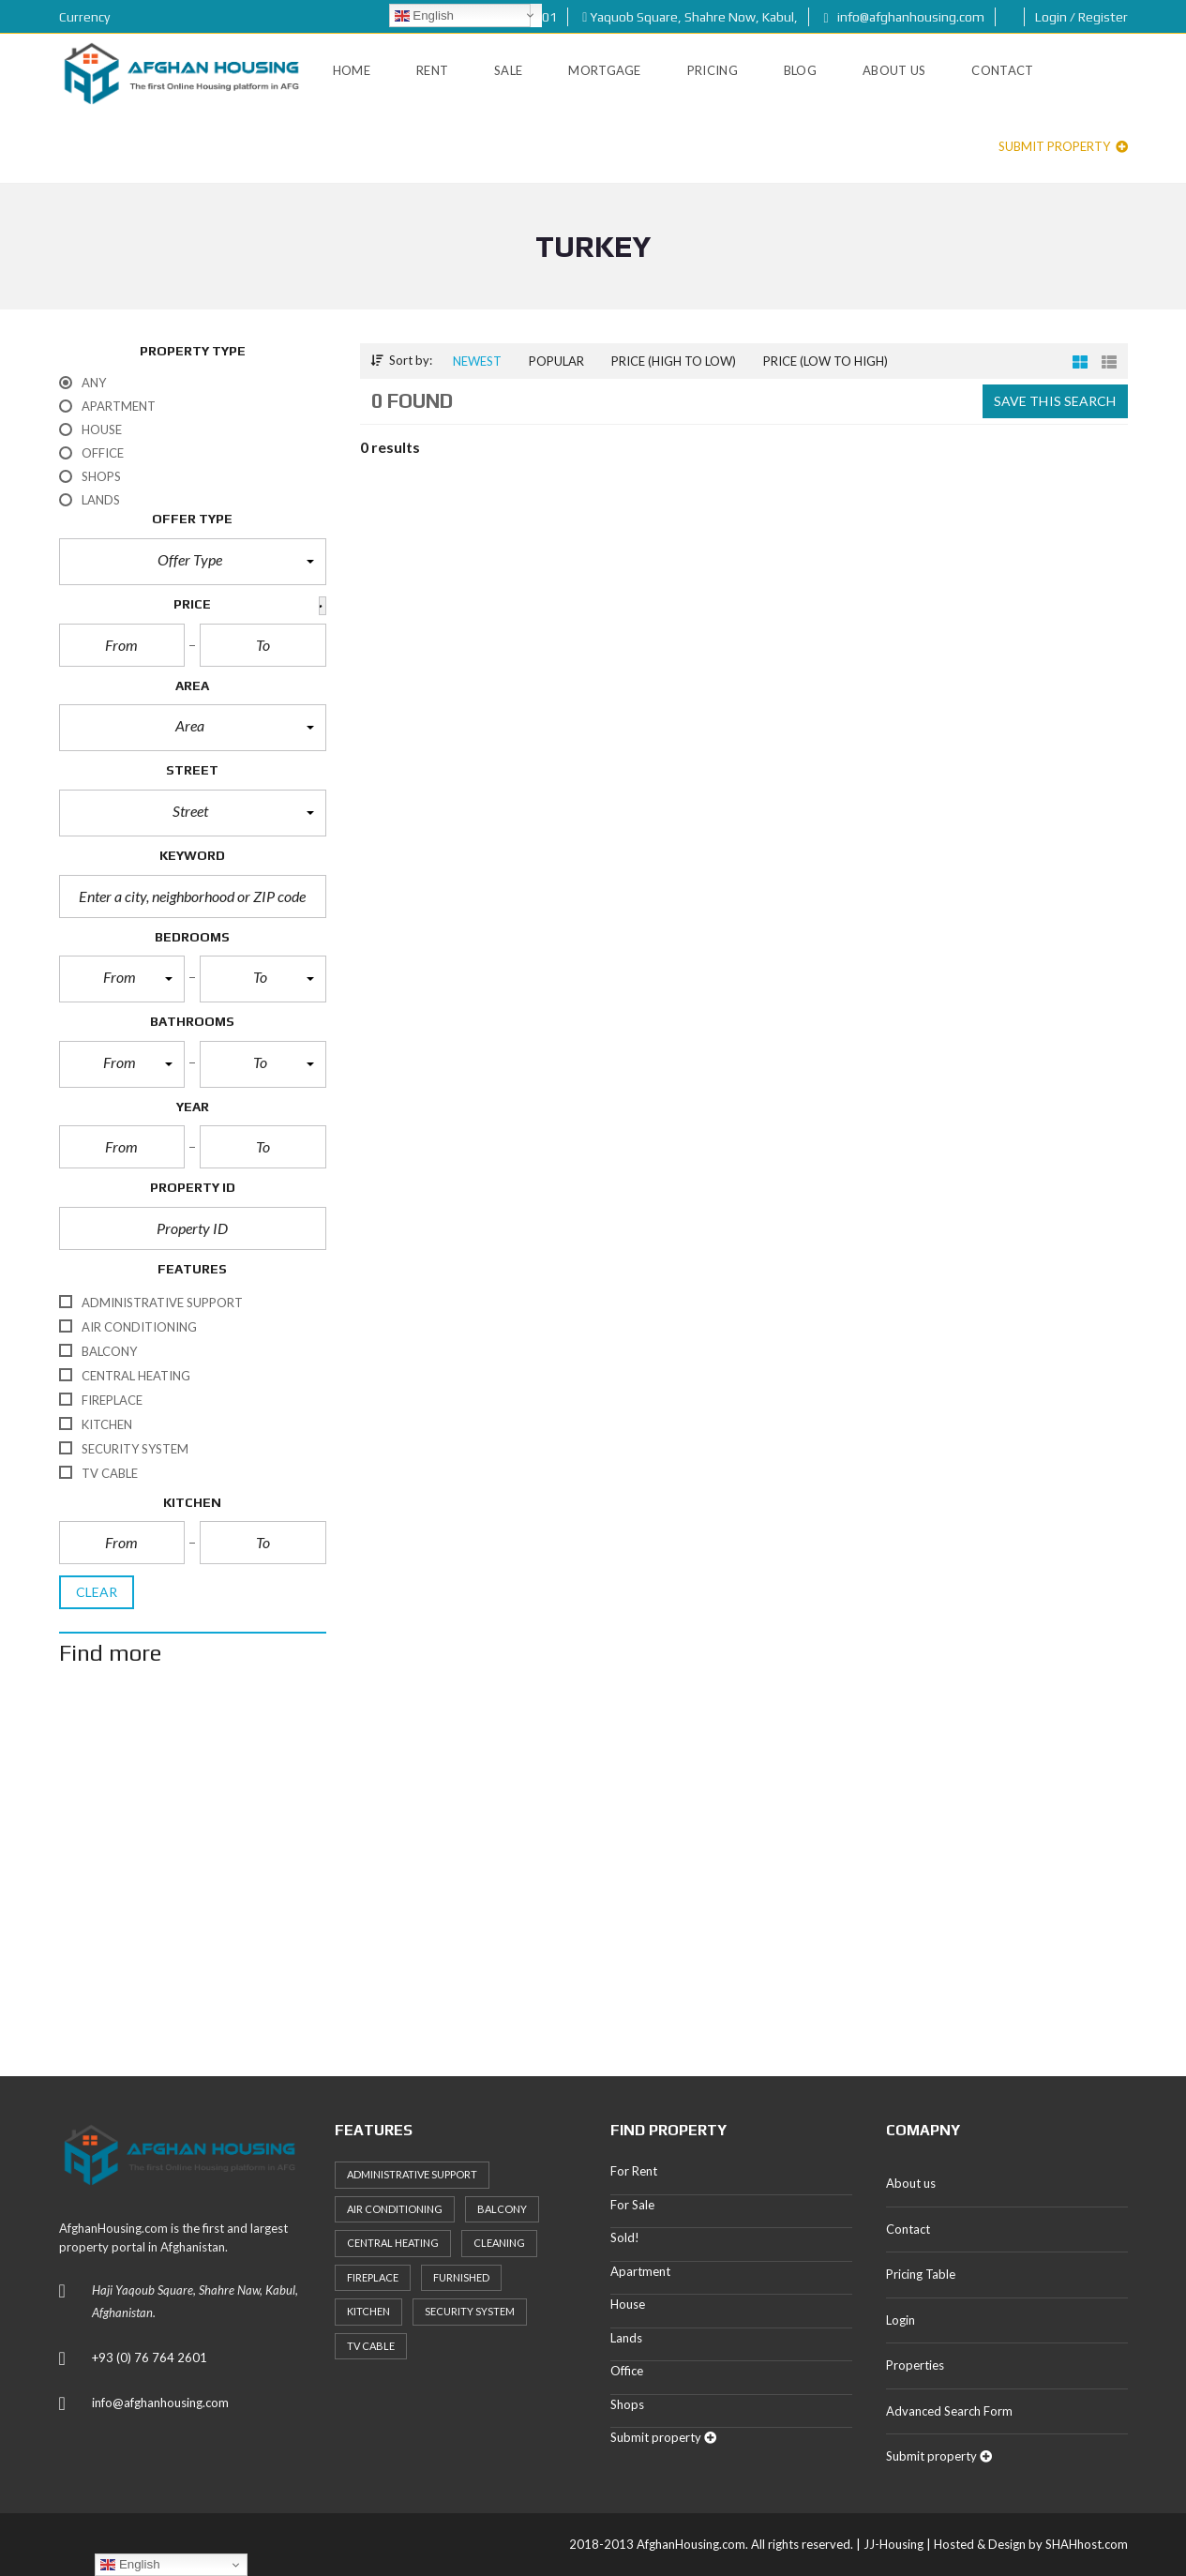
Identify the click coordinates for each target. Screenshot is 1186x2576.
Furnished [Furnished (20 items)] (461, 2277)
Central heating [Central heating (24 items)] (393, 2243)
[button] (192, 561)
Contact (908, 2229)
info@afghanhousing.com (903, 16)
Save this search (1055, 401)
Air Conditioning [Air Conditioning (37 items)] (395, 2209)
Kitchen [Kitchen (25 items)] (368, 2311)
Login (900, 2319)
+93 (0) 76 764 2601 (149, 2357)
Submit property (1063, 146)
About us (911, 2183)
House (627, 2304)
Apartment (640, 2271)
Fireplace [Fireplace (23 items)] (372, 2277)
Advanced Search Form (949, 2410)
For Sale (632, 2204)
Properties (915, 2365)
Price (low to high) (825, 361)
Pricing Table (920, 2274)
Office (626, 2370)
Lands (626, 2337)
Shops (627, 2404)
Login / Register (1081, 16)
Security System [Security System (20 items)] (470, 2311)
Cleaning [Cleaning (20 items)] (499, 2243)
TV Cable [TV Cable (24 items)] (371, 2346)
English (424, 15)
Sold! (624, 2237)
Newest (477, 361)
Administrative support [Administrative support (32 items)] (412, 2174)
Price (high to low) (673, 361)
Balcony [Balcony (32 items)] (502, 2209)
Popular (556, 361)
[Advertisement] (593, 1866)
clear (97, 1592)
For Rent (633, 2170)
